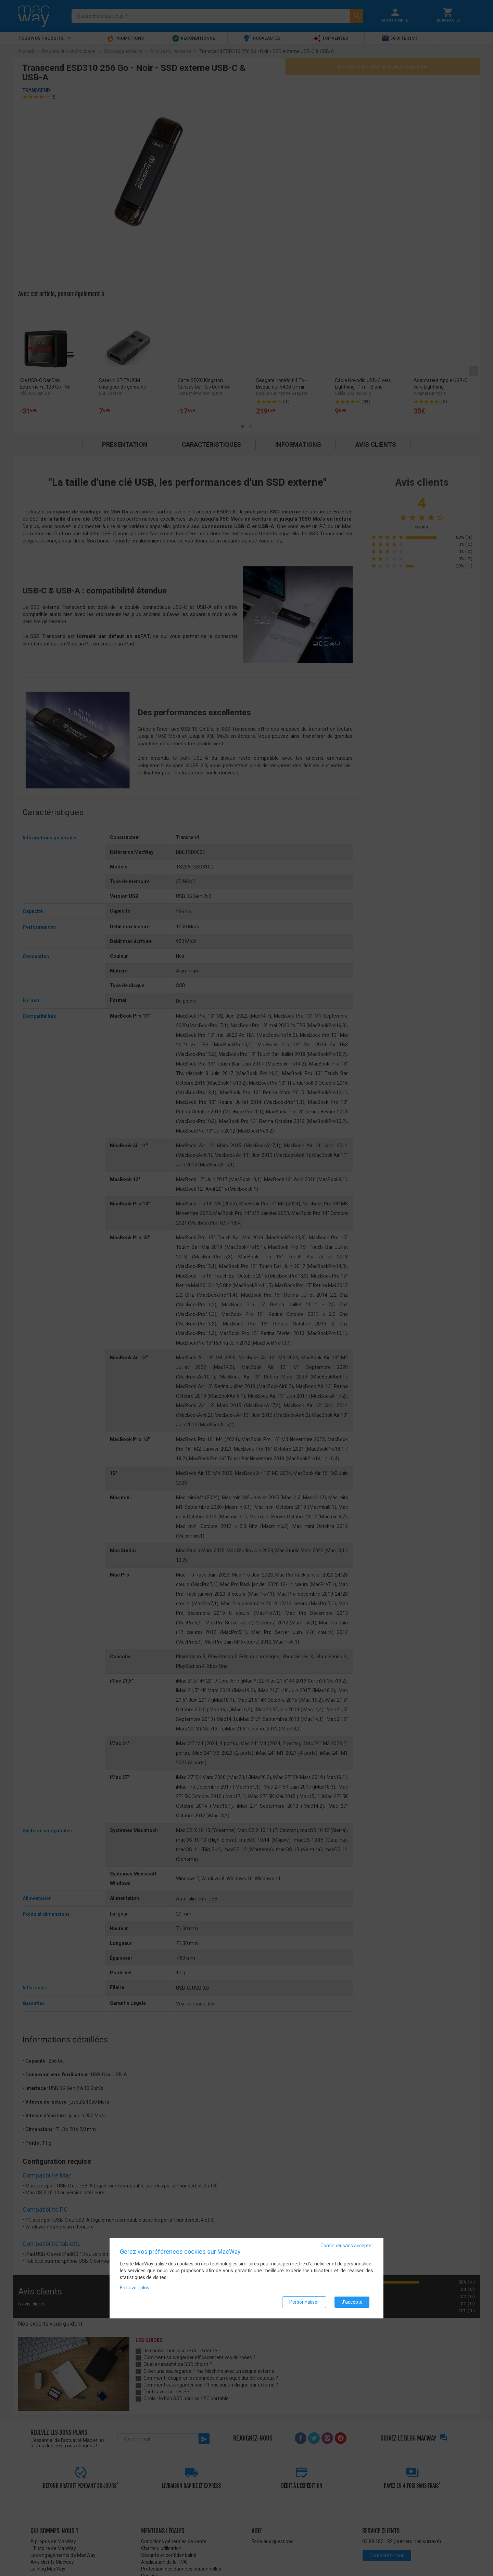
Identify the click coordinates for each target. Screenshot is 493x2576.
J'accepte (352, 2302)
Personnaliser (304, 2302)
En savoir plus (134, 2287)
